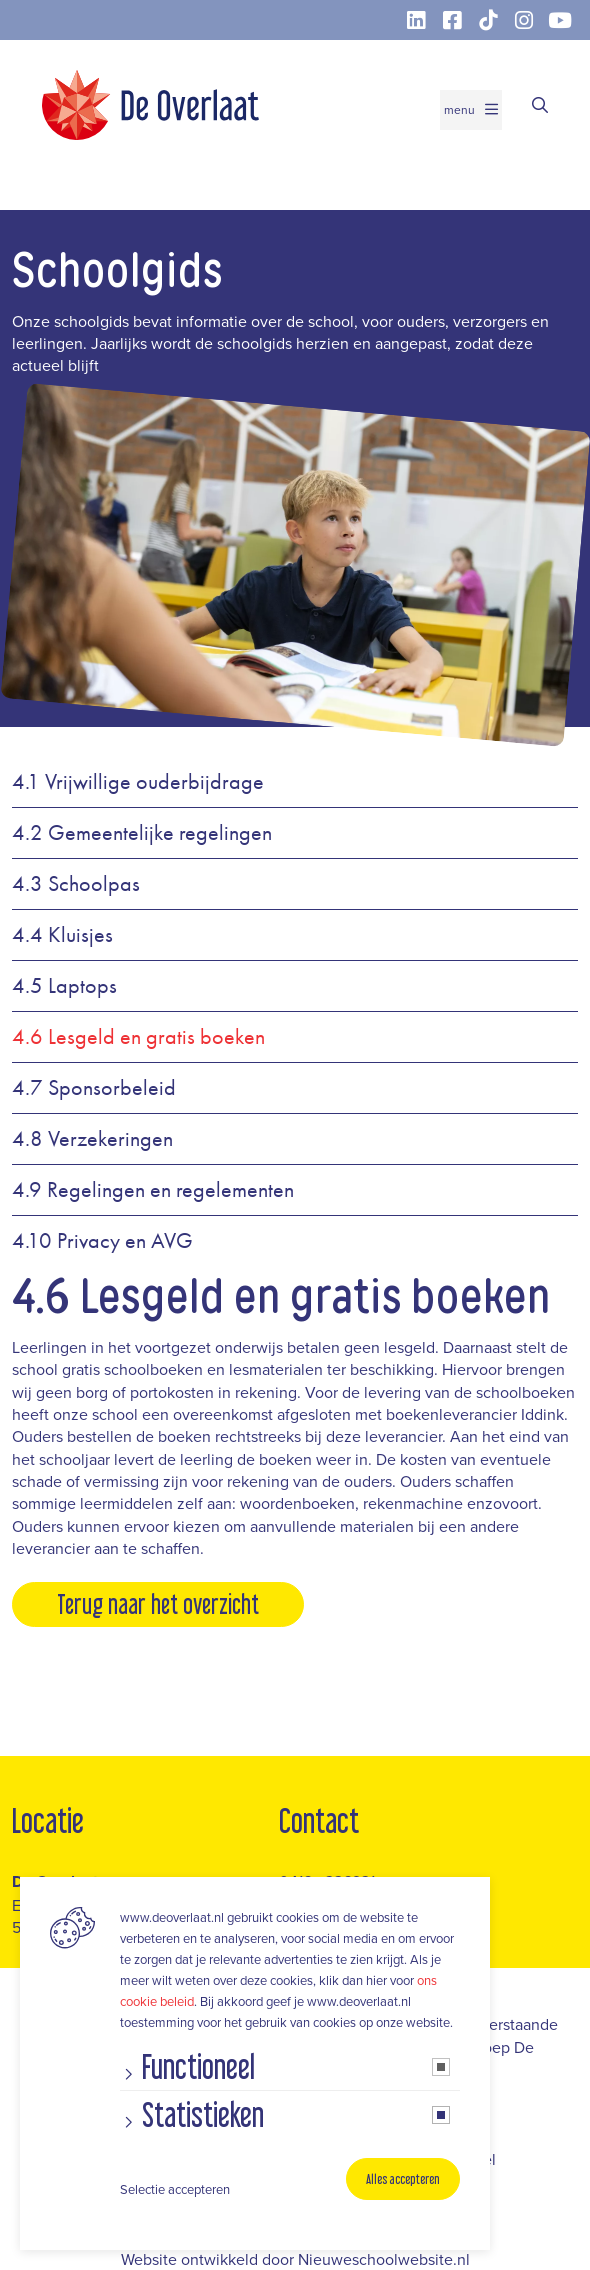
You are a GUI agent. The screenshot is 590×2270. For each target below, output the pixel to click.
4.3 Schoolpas (76, 884)
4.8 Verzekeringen (92, 1139)
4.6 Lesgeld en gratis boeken (138, 1037)
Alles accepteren (403, 2179)
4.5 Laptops (64, 986)
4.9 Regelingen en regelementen (153, 1190)
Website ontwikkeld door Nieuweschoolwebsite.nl (295, 2259)
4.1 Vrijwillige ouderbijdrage (138, 782)
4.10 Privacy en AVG (102, 1241)
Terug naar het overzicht (158, 1604)
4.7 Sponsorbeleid (94, 1088)
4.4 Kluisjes (62, 935)
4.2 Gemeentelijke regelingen (142, 833)
